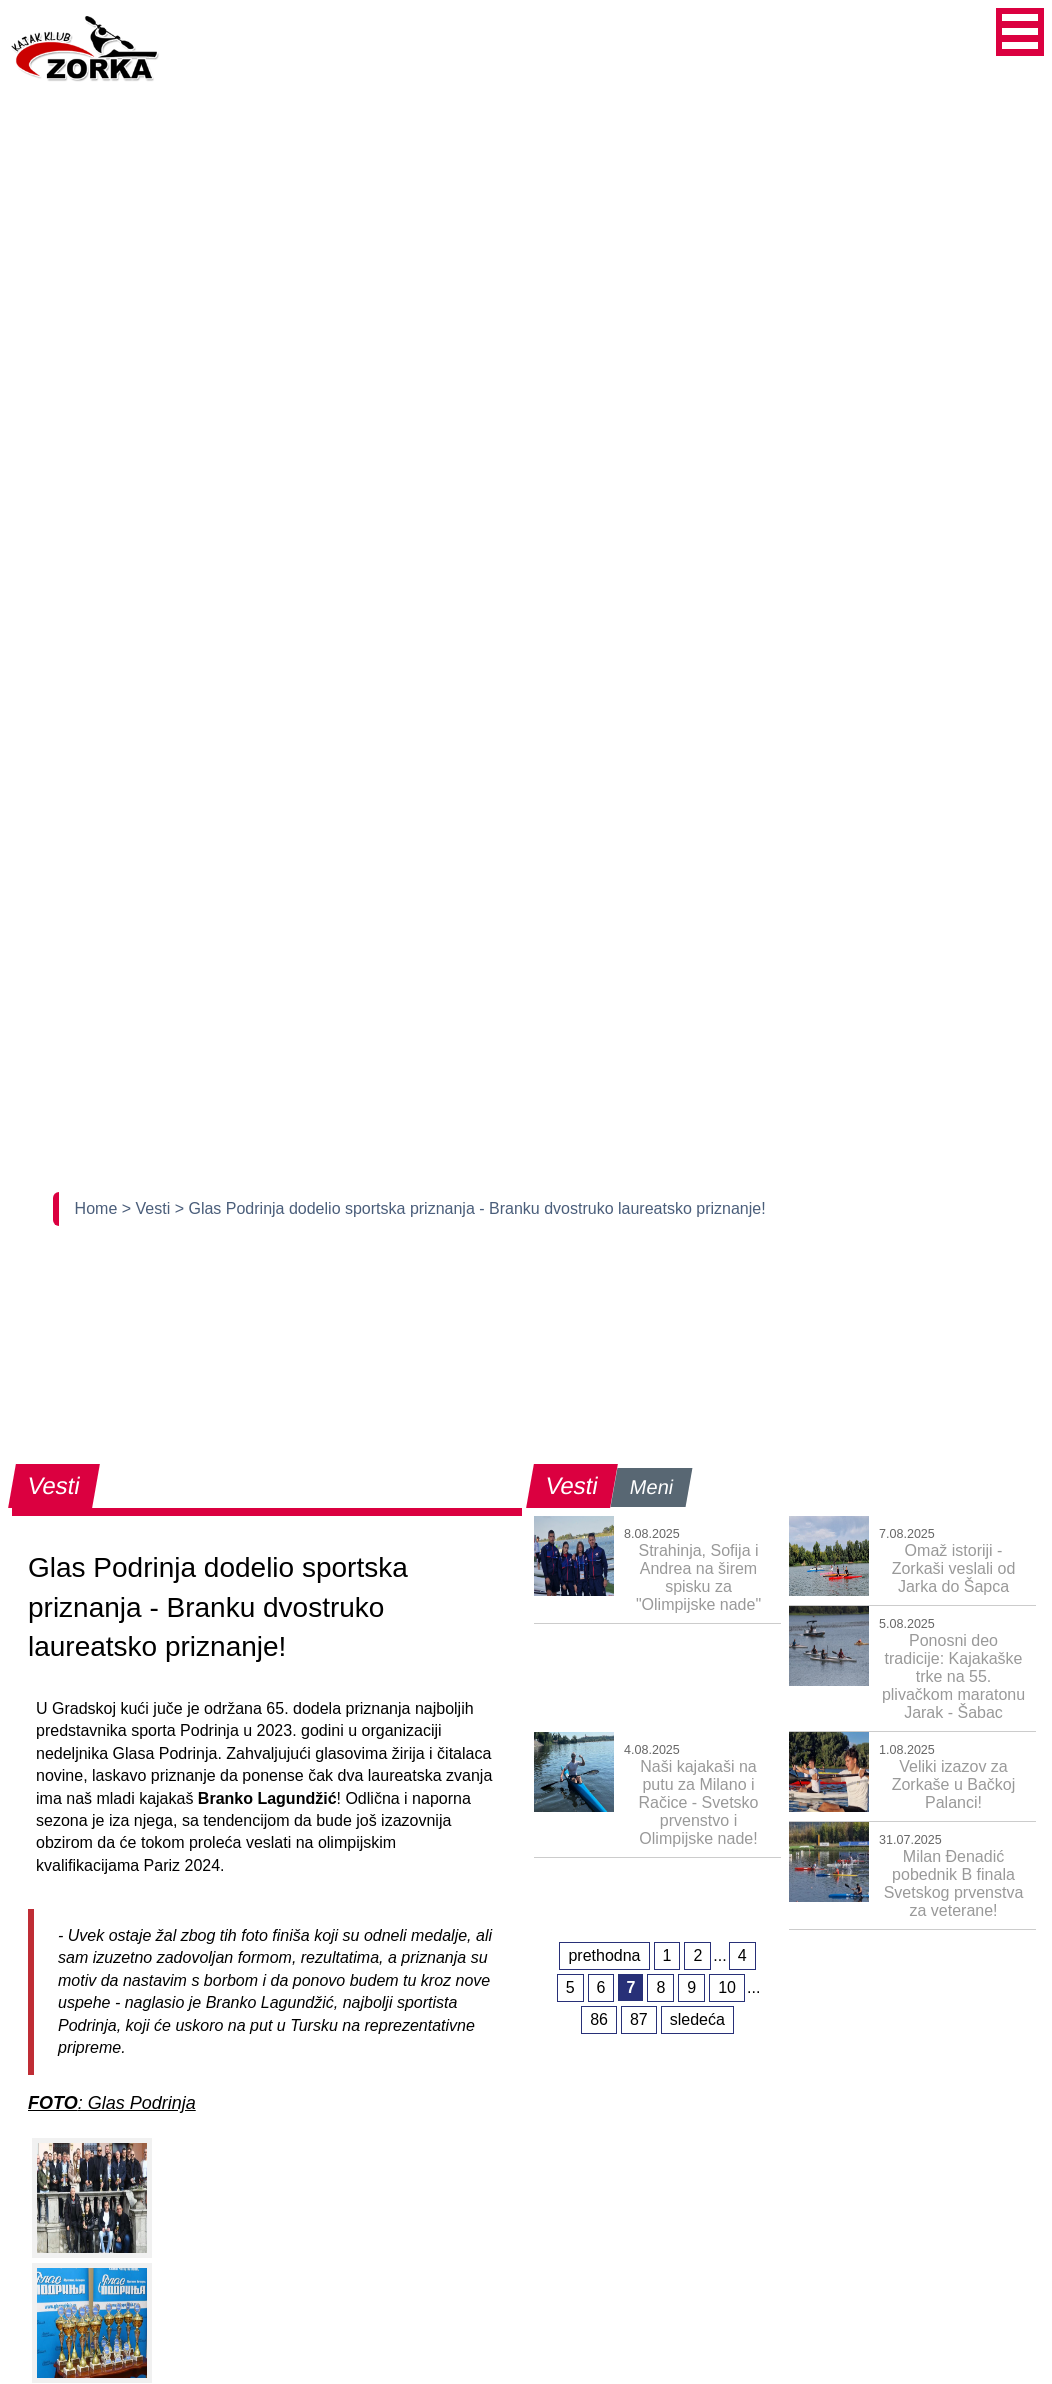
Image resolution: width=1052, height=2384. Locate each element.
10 (727, 1987)
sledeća (697, 2019)
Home (98, 1208)
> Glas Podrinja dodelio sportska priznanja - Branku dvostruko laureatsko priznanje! (470, 1208)
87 (639, 2019)
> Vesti (148, 1208)
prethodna (604, 1955)
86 (599, 2019)
